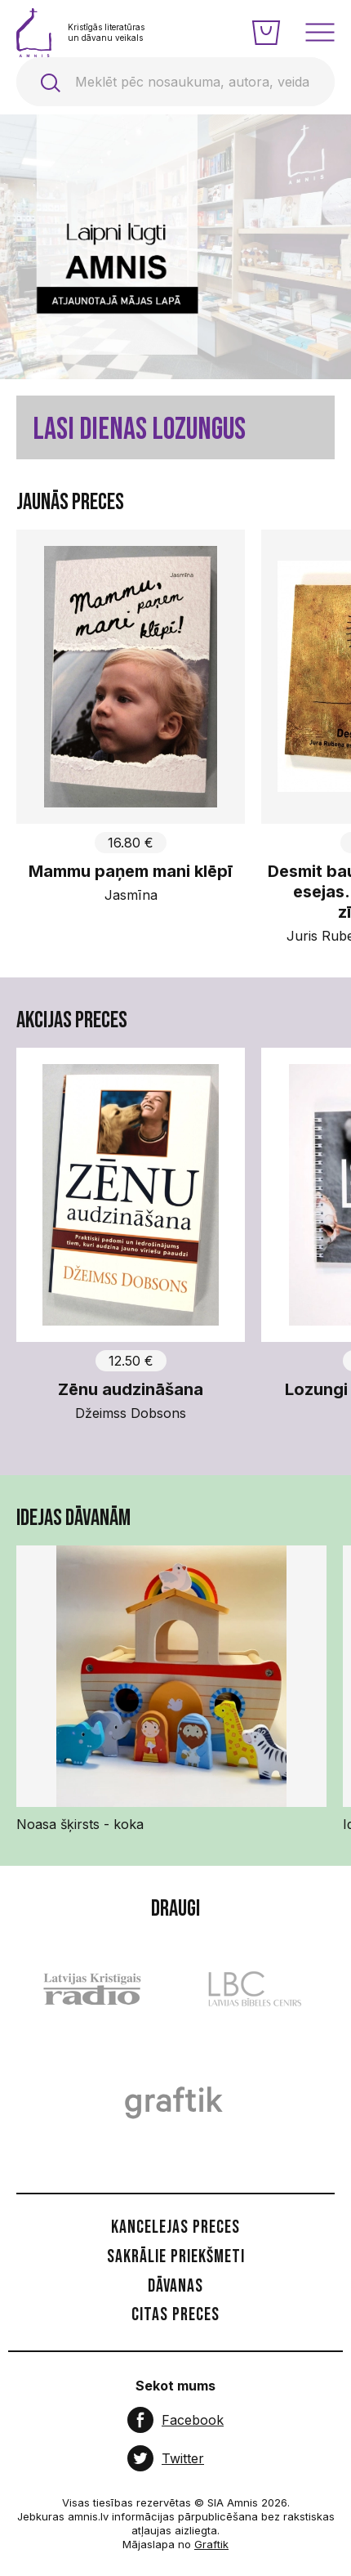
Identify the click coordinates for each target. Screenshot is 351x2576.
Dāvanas (175, 2286)
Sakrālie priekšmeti (176, 2257)
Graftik (211, 2544)
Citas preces (175, 2315)
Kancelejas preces (175, 2227)
